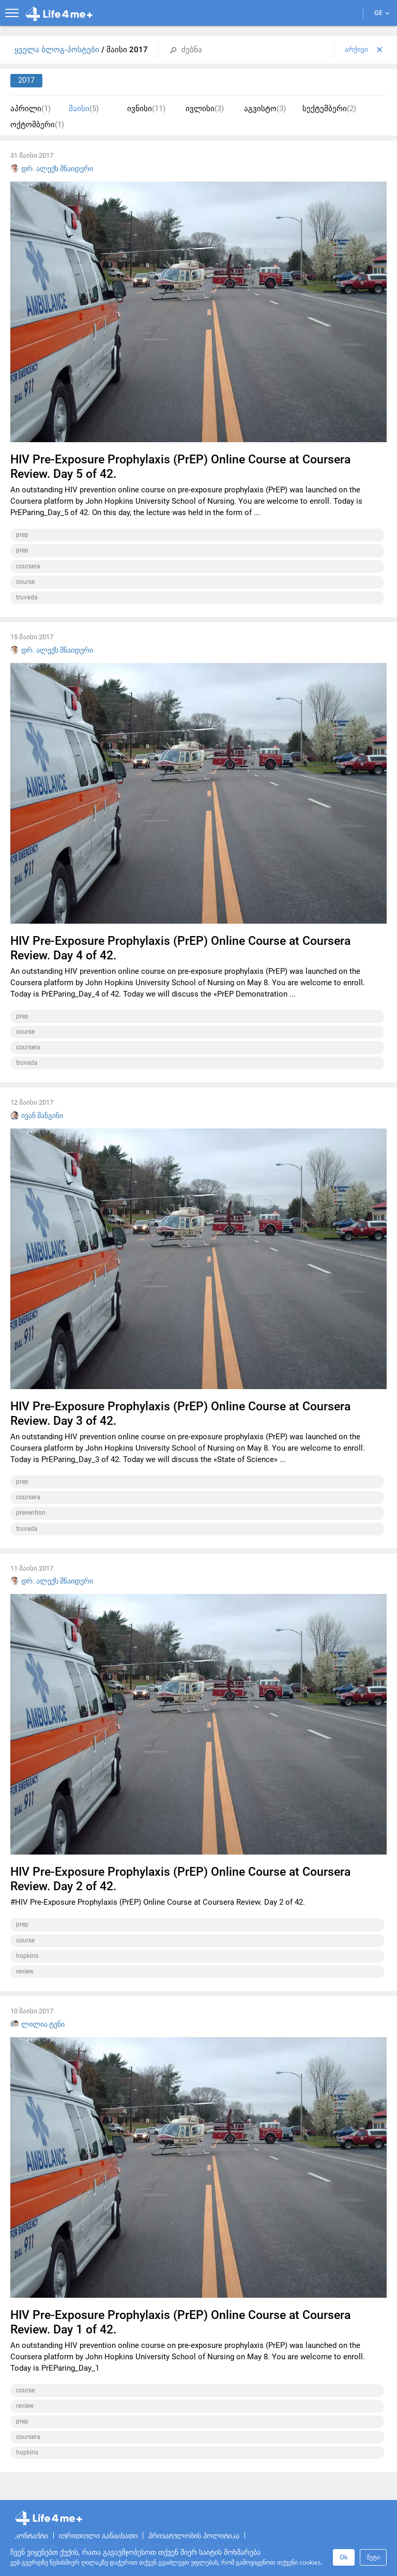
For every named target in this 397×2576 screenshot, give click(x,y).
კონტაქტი (31, 2536)
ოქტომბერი (37, 124)
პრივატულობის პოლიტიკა (193, 2536)
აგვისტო (265, 108)
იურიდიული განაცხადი (98, 2536)
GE (381, 12)
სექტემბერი (329, 108)
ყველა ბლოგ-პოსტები (57, 49)
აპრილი (30, 108)
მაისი (84, 108)
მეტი (373, 2557)
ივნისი (146, 108)
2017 (26, 80)
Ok (344, 2557)
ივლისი (205, 108)
